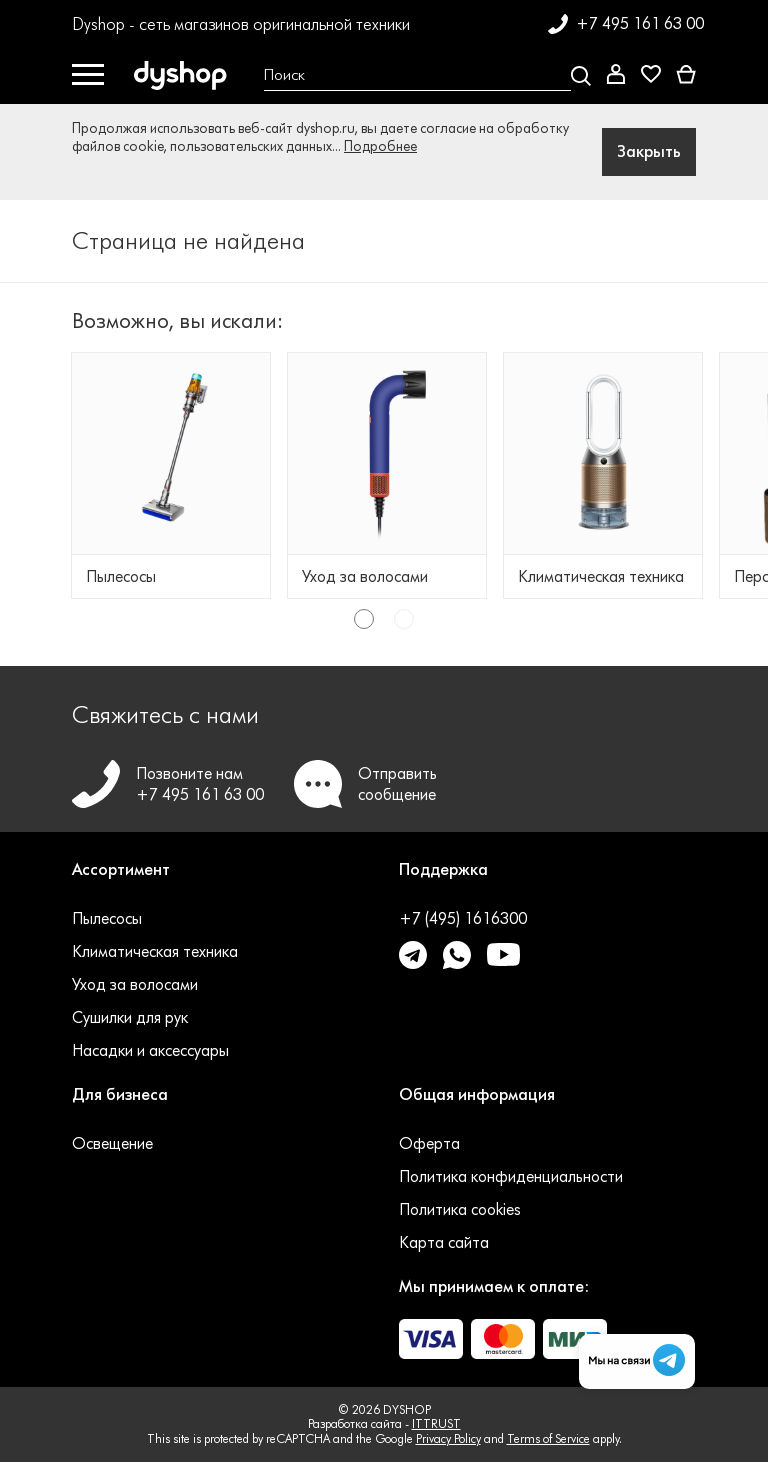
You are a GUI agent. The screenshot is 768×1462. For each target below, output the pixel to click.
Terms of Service (548, 1438)
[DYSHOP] (184, 76)
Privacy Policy (448, 1438)
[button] (220, 882)
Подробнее (380, 146)
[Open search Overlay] (420, 76)
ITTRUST (436, 1423)
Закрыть (649, 151)
